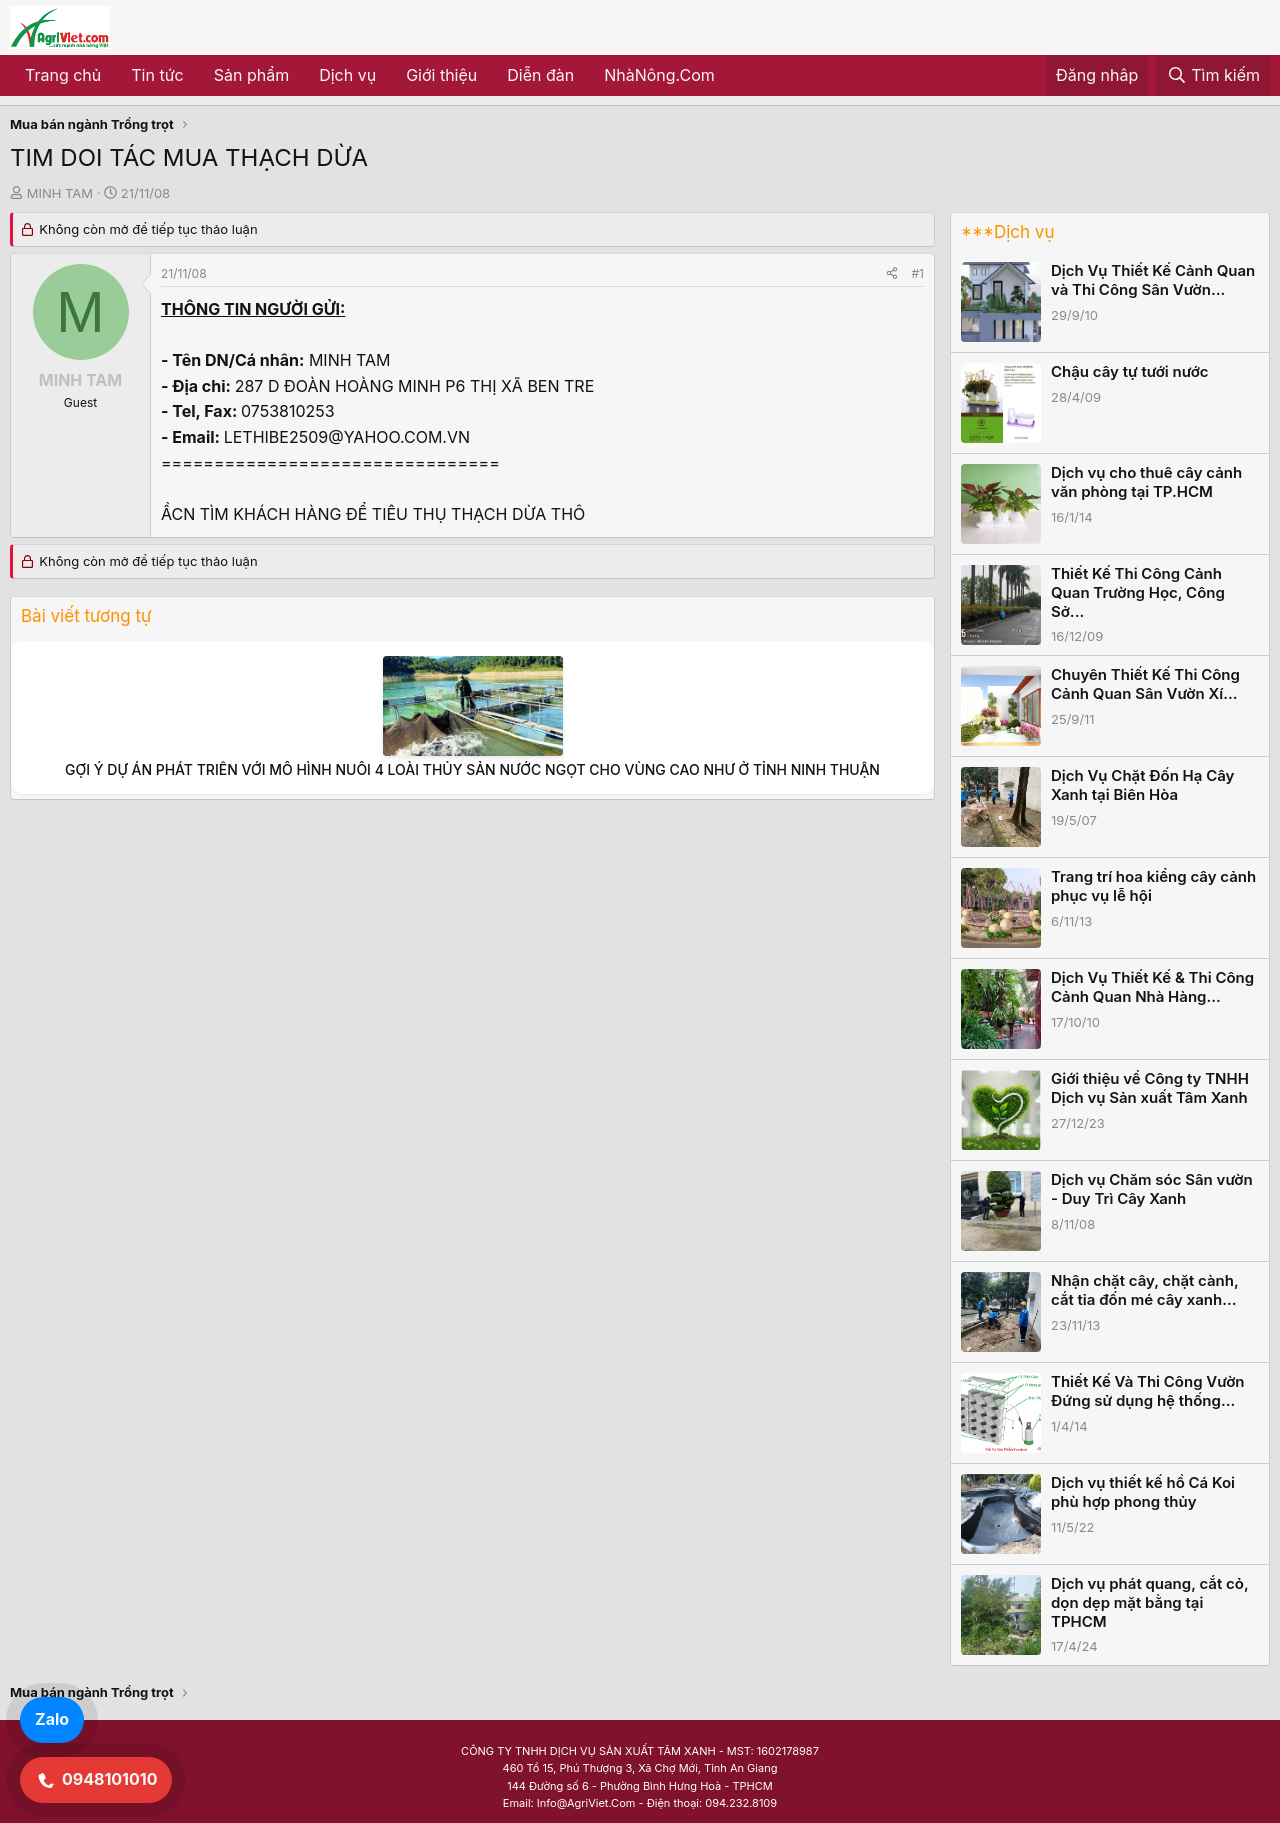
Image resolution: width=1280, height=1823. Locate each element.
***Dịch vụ (1007, 232)
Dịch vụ (347, 75)
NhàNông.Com (659, 75)
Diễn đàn (540, 75)
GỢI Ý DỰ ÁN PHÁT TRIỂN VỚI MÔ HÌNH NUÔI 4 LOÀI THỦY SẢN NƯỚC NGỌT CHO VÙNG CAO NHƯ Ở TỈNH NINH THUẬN (472, 769)
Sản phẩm (251, 75)
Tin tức (157, 75)
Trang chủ (63, 75)
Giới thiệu (441, 75)
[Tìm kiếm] (1213, 76)
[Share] (892, 273)
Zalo (52, 1719)
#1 (918, 273)
